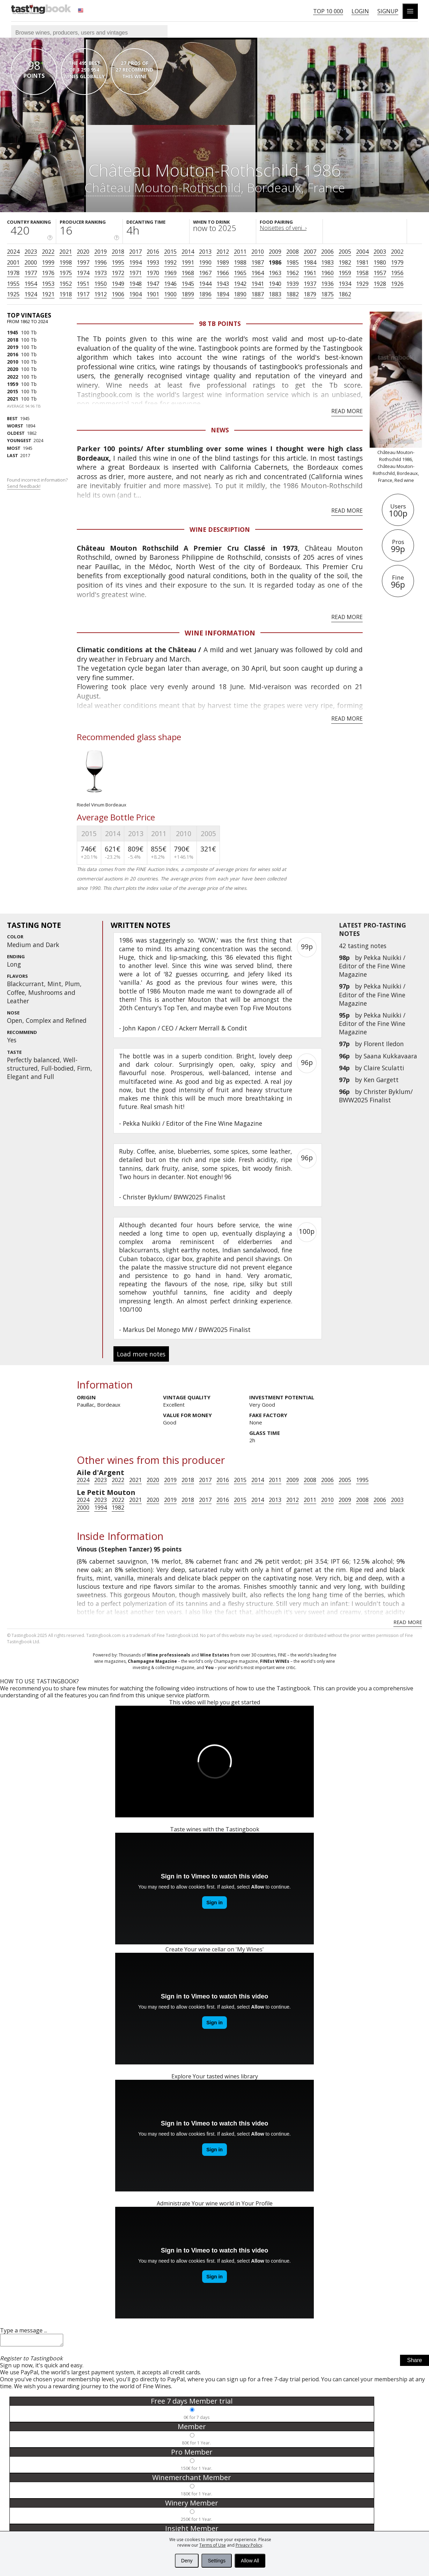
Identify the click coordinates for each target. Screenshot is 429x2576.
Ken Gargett (381, 1079)
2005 (345, 251)
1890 (240, 294)
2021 (65, 251)
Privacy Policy (249, 2545)
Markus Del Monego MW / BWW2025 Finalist (187, 1329)
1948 (135, 284)
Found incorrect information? (38, 483)
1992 (170, 262)
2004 (362, 251)
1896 (205, 294)
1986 (275, 262)
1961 (310, 273)
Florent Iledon (384, 1044)
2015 (170, 251)
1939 (292, 284)
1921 (48, 294)
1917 (83, 294)
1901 (153, 294)
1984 (310, 262)
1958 (362, 273)
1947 (153, 284)
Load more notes (141, 1354)
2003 (379, 251)
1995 (118, 262)
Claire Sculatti (384, 1068)
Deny (187, 2560)
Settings (216, 2560)
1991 (188, 262)
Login (360, 11)
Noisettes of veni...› (283, 228)
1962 (292, 273)
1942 (240, 284)
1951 (83, 284)
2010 (257, 251)
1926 (397, 284)
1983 (327, 262)
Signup (387, 11)
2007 (310, 251)
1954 (30, 284)
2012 (222, 251)
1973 (100, 273)
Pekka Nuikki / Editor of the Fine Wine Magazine (372, 965)
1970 (153, 273)
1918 (65, 294)
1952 (65, 284)
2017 (135, 251)
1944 (205, 284)
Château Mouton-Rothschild (162, 187)
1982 (345, 262)
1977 (30, 273)
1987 (257, 262)
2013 (205, 251)
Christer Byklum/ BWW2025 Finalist (376, 1095)
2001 (13, 262)
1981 (362, 262)
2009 (275, 251)
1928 (379, 284)
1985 (292, 262)
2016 (153, 251)
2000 (30, 262)
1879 (310, 294)
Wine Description (220, 529)
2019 (100, 251)
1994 (135, 262)
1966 (222, 273)
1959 (345, 273)
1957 (379, 273)
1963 (275, 273)
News (220, 430)
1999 (48, 262)
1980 (379, 262)
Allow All (250, 2560)
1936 (327, 284)
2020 (83, 251)
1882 (292, 294)
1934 (345, 284)
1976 (48, 273)
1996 (100, 262)
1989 (222, 262)
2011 (240, 251)
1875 (327, 294)
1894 (222, 294)
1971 (135, 273)
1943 (222, 284)
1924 (30, 294)
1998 (65, 262)
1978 (13, 273)
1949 (118, 284)
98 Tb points (220, 323)
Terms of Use (212, 2545)
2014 (188, 251)
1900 (170, 294)
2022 (48, 251)
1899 (188, 294)
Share (414, 2362)
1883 (275, 294)
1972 (118, 273)
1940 (275, 284)
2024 (13, 251)
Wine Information (220, 633)
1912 (100, 294)
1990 (205, 262)
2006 (327, 251)
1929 (362, 284)
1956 (397, 273)
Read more (347, 411)
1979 (397, 262)
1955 (13, 284)
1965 (240, 273)
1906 (118, 294)
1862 (345, 294)
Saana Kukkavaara (390, 1056)
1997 (83, 262)
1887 (257, 294)
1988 (240, 262)
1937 (310, 284)
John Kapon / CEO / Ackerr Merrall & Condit (185, 1028)
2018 (118, 251)
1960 (327, 273)
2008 (292, 251)
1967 (205, 273)
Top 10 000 (328, 11)
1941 (257, 284)
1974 (83, 273)
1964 (257, 273)
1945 (188, 284)
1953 (48, 284)
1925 (13, 294)
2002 (397, 251)
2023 (30, 251)
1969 (170, 273)
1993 (153, 262)
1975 (65, 273)
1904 (135, 294)
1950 (100, 284)
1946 (170, 284)
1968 (188, 273)
